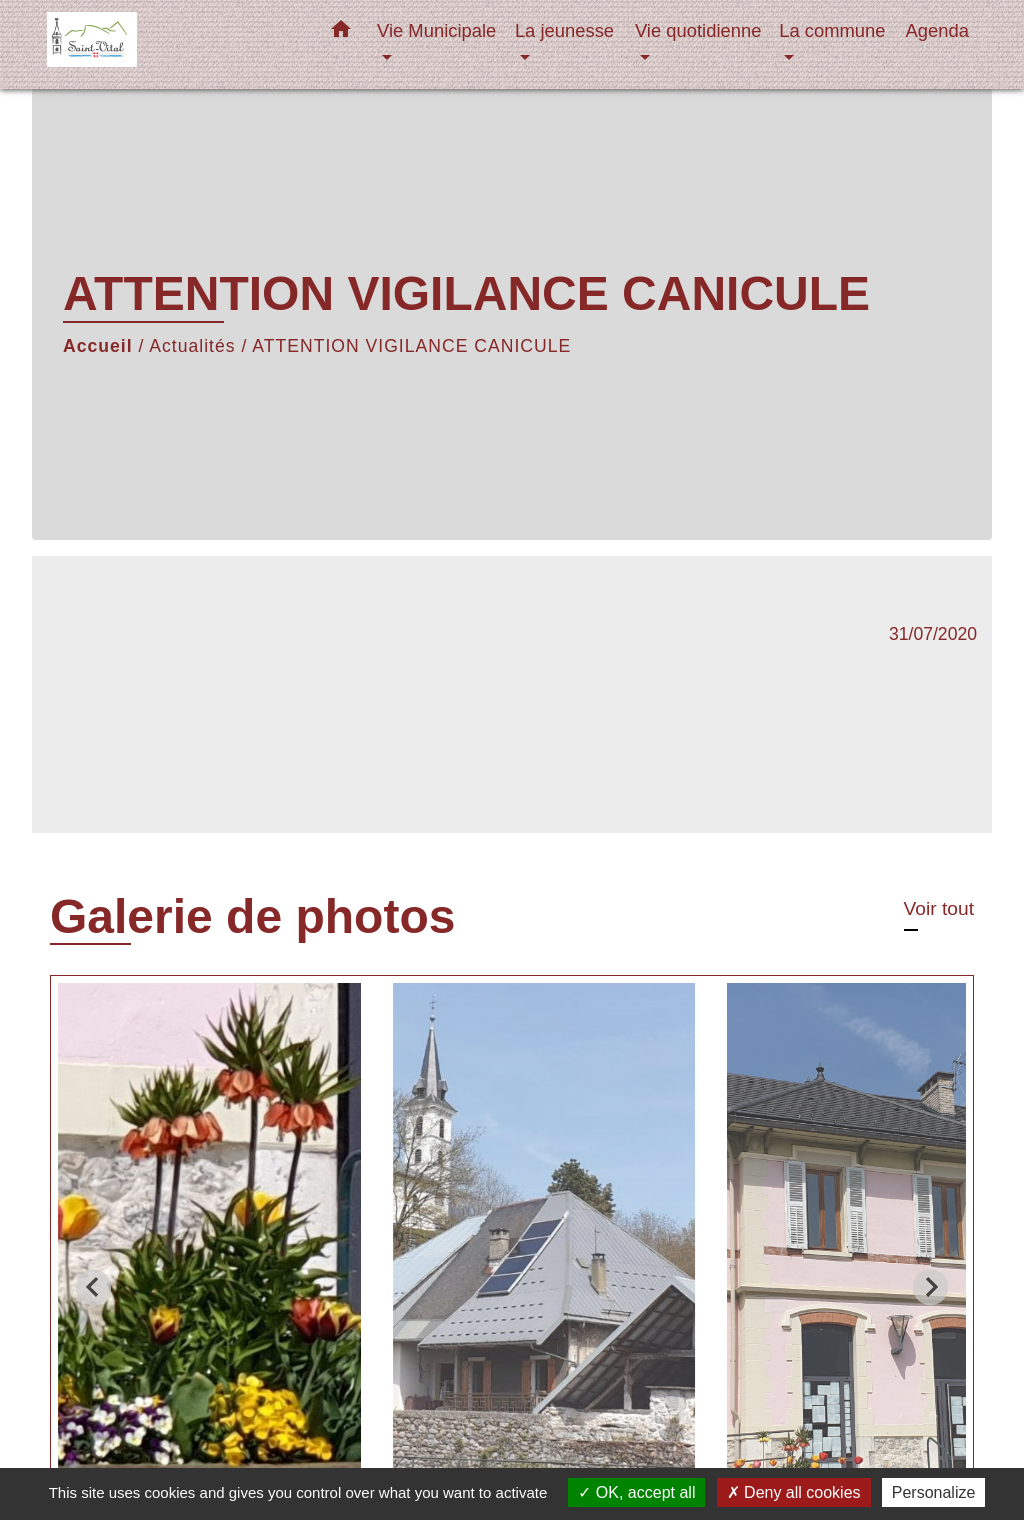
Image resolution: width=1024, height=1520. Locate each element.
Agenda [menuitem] (937, 30)
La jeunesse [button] (564, 30)
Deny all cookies (794, 1492)
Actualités (192, 346)
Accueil (98, 346)
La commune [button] (832, 30)
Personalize (934, 1492)
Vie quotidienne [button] (698, 30)
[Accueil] (172, 44)
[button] (341, 33)
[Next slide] (930, 1287)
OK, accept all (636, 1492)
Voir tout (939, 908)
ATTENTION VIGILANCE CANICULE (411, 346)
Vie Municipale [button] (436, 30)
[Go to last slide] (93, 1287)
